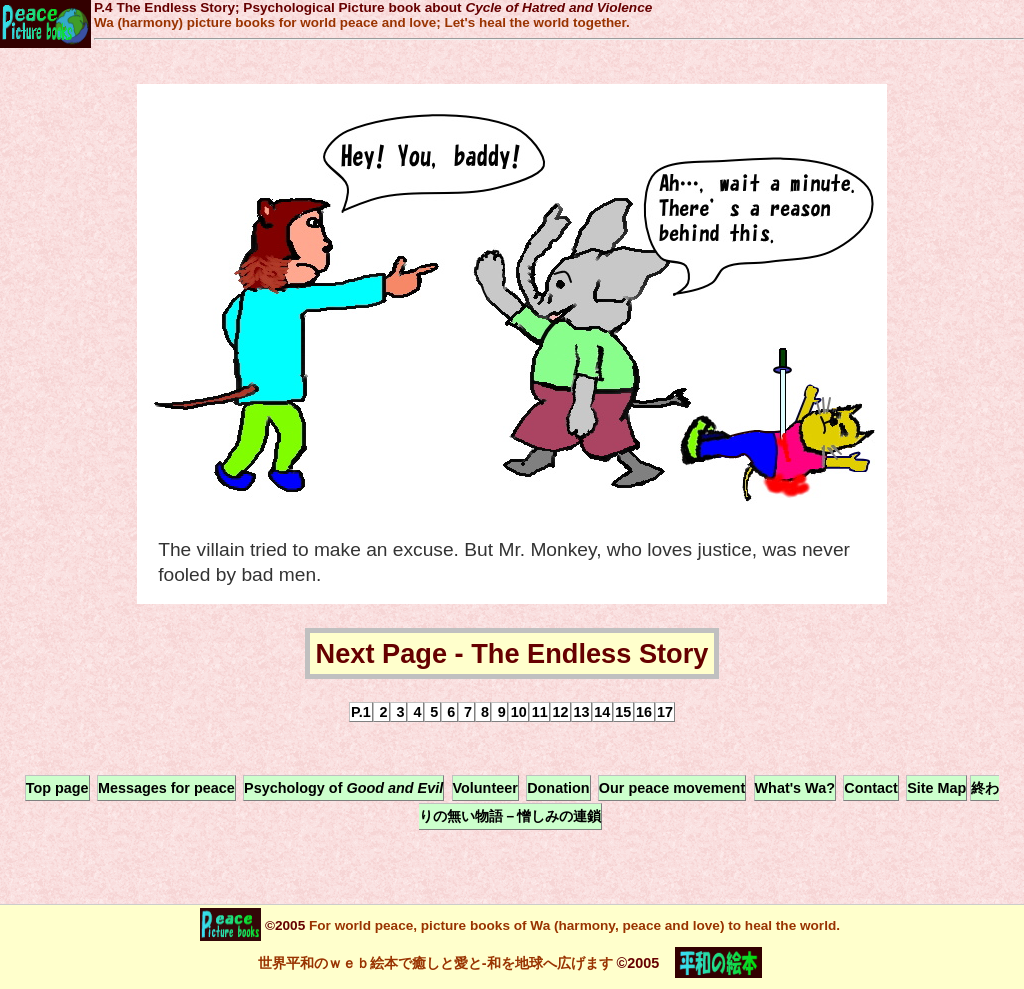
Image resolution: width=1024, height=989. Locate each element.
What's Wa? (795, 788)
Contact (871, 788)
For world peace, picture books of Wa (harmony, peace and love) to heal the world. (572, 924)
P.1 (361, 712)
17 (665, 712)
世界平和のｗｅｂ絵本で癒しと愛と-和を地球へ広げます (435, 962)
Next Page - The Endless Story (512, 653)
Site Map (936, 788)
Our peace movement (672, 788)
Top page (57, 788)
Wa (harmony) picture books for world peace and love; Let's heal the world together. (362, 22)
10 (519, 712)
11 (540, 712)
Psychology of (343, 788)
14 (602, 712)
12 (561, 712)
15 (623, 712)
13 (581, 712)
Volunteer (485, 788)
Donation (558, 788)
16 (644, 712)
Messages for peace (166, 788)
